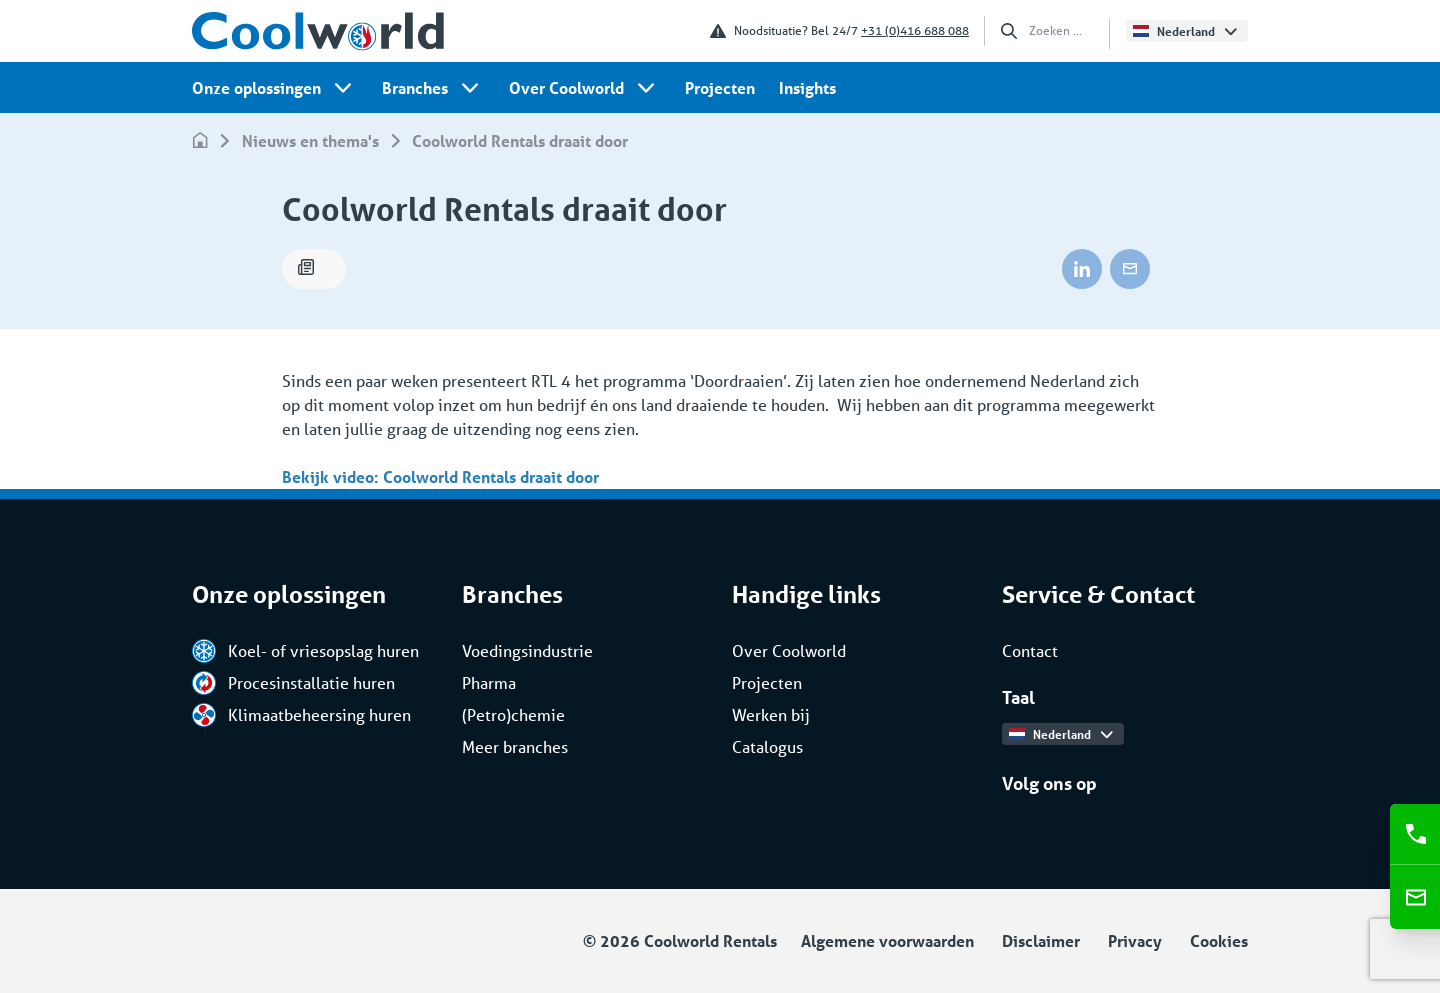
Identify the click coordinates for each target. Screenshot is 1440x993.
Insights (807, 87)
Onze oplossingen (256, 87)
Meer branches (515, 746)
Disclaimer (1041, 940)
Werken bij (771, 714)
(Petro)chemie (513, 714)
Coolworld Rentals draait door (520, 140)
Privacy (1135, 940)
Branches (415, 87)
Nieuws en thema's (310, 140)
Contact (1030, 650)
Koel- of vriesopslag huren (305, 651)
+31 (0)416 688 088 (915, 30)
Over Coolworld (566, 87)
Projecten (720, 87)
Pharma (489, 682)
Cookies (1219, 940)
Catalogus (767, 746)
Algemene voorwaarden (887, 940)
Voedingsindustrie (527, 650)
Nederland (1184, 31)
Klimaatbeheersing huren (301, 715)
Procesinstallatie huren (293, 683)
